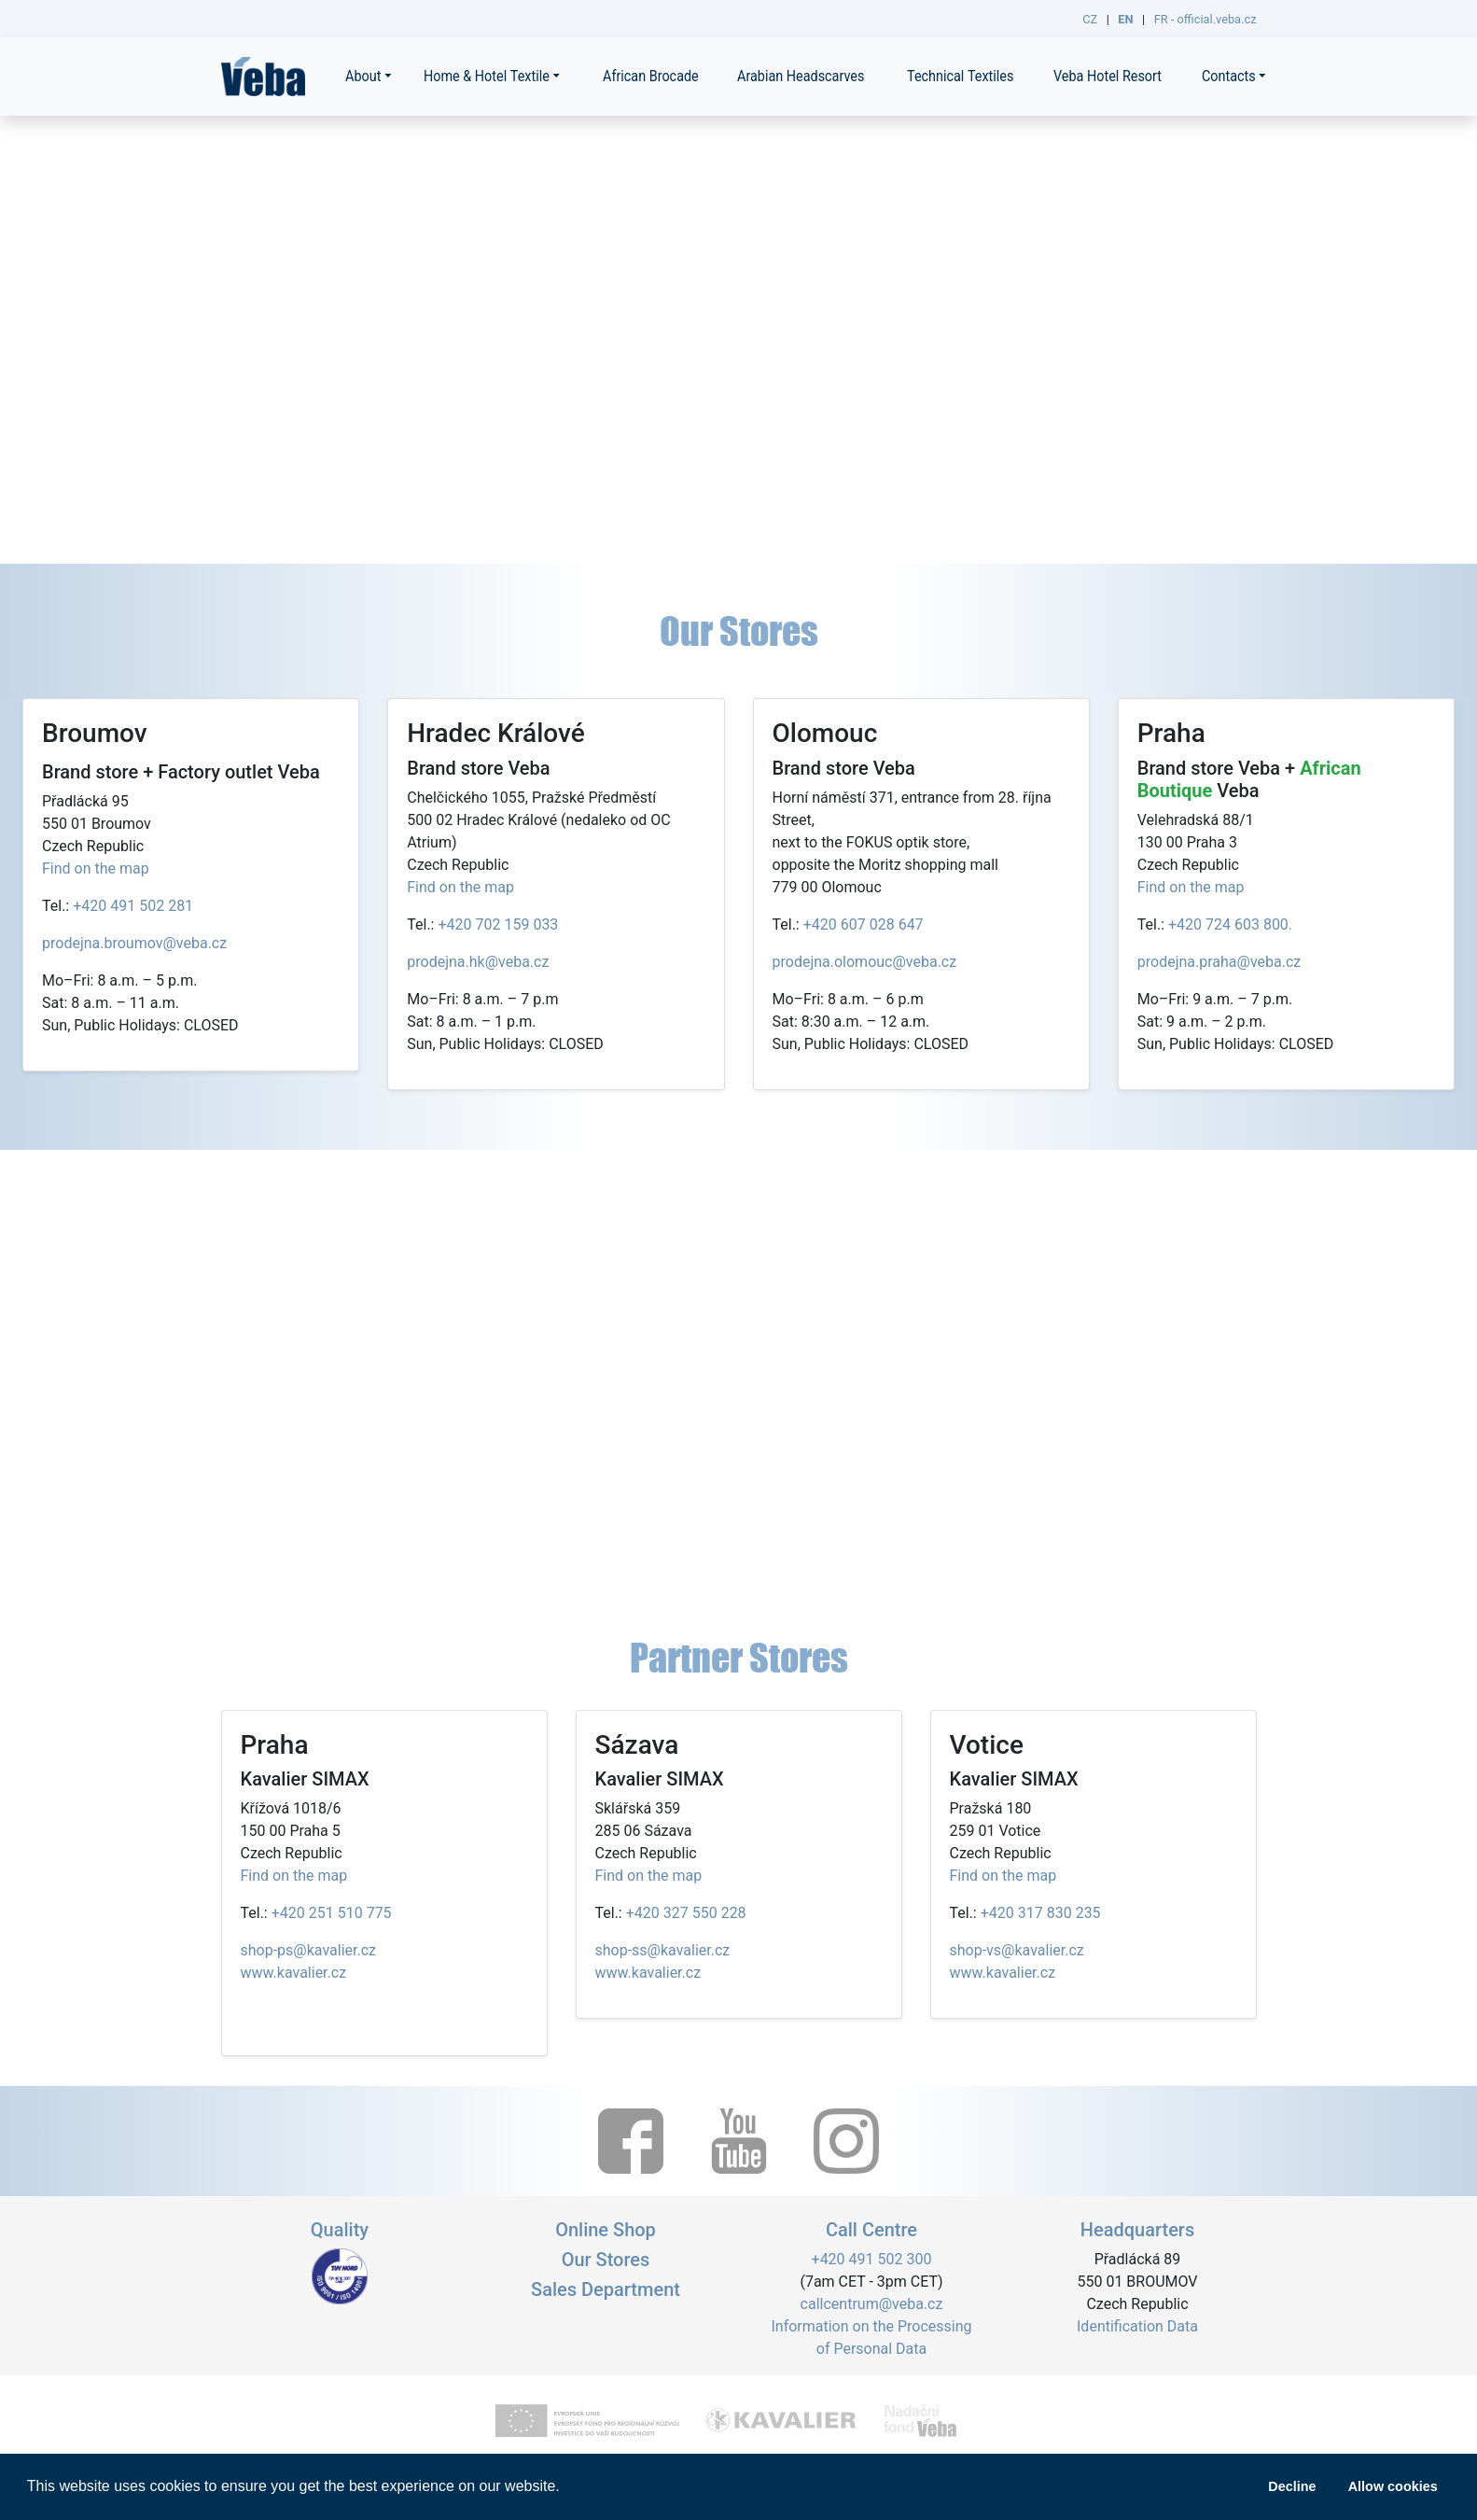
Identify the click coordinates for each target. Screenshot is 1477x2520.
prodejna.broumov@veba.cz (134, 943)
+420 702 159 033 (498, 924)
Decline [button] (1292, 2486)
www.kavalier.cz (294, 1972)
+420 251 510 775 (332, 1913)
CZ (1089, 19)
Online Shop (605, 2230)
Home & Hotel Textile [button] (487, 76)
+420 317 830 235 (1041, 1913)
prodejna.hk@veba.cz (478, 962)
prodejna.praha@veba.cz (1219, 962)
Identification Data (1137, 2326)
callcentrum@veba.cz (872, 2304)
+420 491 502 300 (872, 2259)
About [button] (363, 76)
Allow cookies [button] (1393, 2486)
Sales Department (605, 2289)
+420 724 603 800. (1230, 924)
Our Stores (606, 2259)
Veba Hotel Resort (1107, 76)
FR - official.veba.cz (1205, 19)
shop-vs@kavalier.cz (1017, 1950)
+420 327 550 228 (686, 1913)
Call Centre (871, 2230)
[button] (566, 2488)
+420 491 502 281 (133, 906)
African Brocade (651, 76)
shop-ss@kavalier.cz (663, 1950)
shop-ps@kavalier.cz (309, 1950)
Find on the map (95, 868)
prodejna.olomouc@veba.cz (865, 962)
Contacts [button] (1229, 76)
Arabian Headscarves (800, 76)
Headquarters (1137, 2230)
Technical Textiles (960, 76)
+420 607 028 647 (863, 924)
